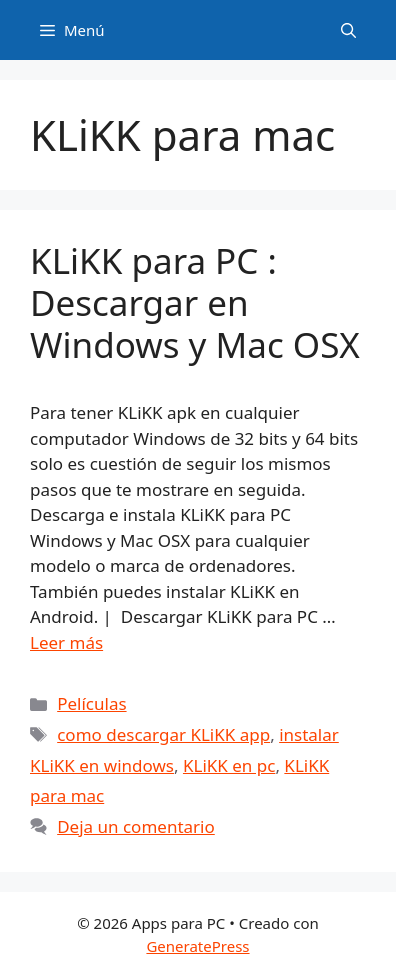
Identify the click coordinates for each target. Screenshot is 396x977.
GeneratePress (197, 946)
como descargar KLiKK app (163, 734)
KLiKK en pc (229, 765)
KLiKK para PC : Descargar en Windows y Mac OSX (195, 302)
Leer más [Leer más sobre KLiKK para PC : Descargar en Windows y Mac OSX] (66, 642)
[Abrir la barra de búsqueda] (348, 30)
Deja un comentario (136, 826)
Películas (91, 703)
